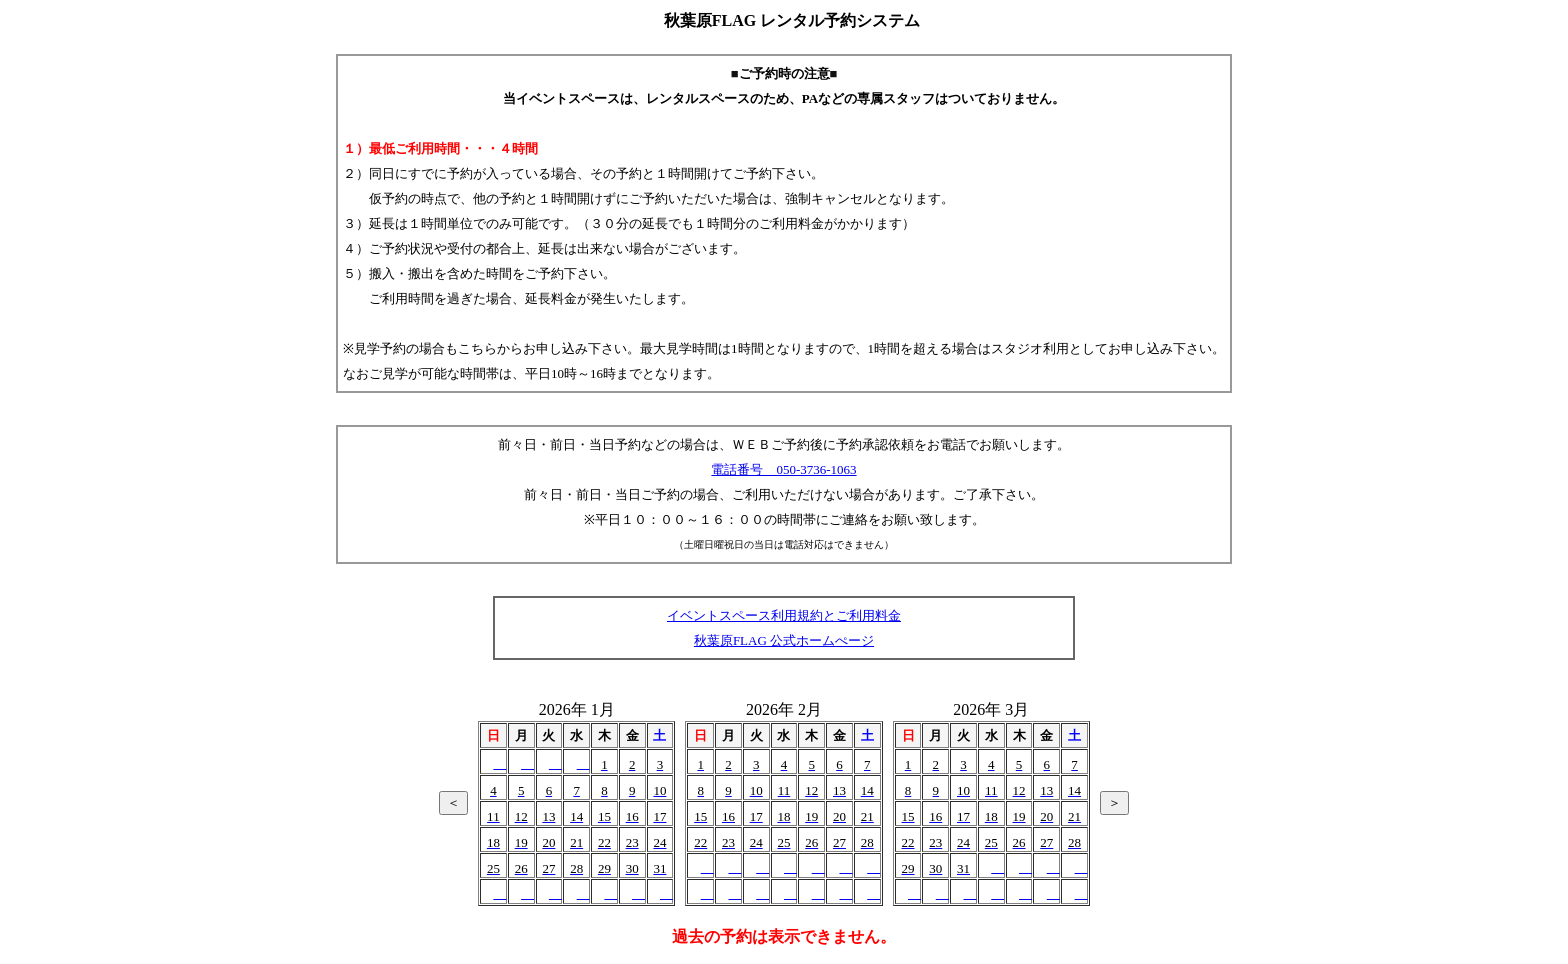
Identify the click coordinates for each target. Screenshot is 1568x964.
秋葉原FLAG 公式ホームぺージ (784, 640)
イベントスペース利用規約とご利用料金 (784, 615)
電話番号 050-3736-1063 (783, 469)
